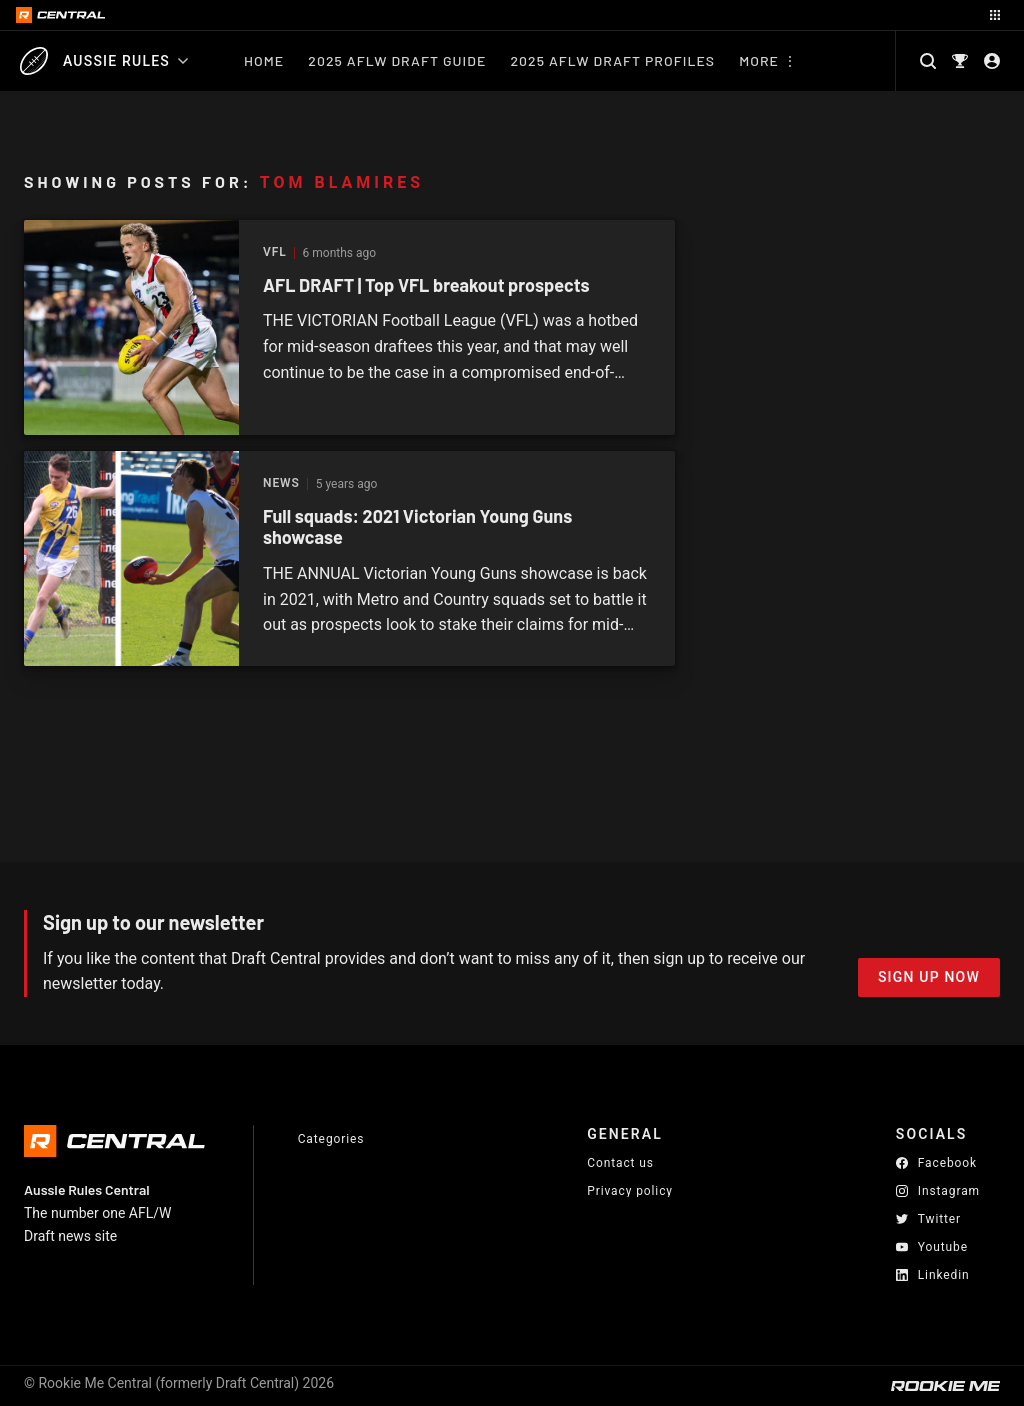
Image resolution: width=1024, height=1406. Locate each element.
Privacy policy (630, 1190)
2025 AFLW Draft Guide (397, 60)
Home (264, 60)
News (281, 483)
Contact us (620, 1163)
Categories (331, 1139)
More (759, 60)
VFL (275, 252)
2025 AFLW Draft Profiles (612, 60)
